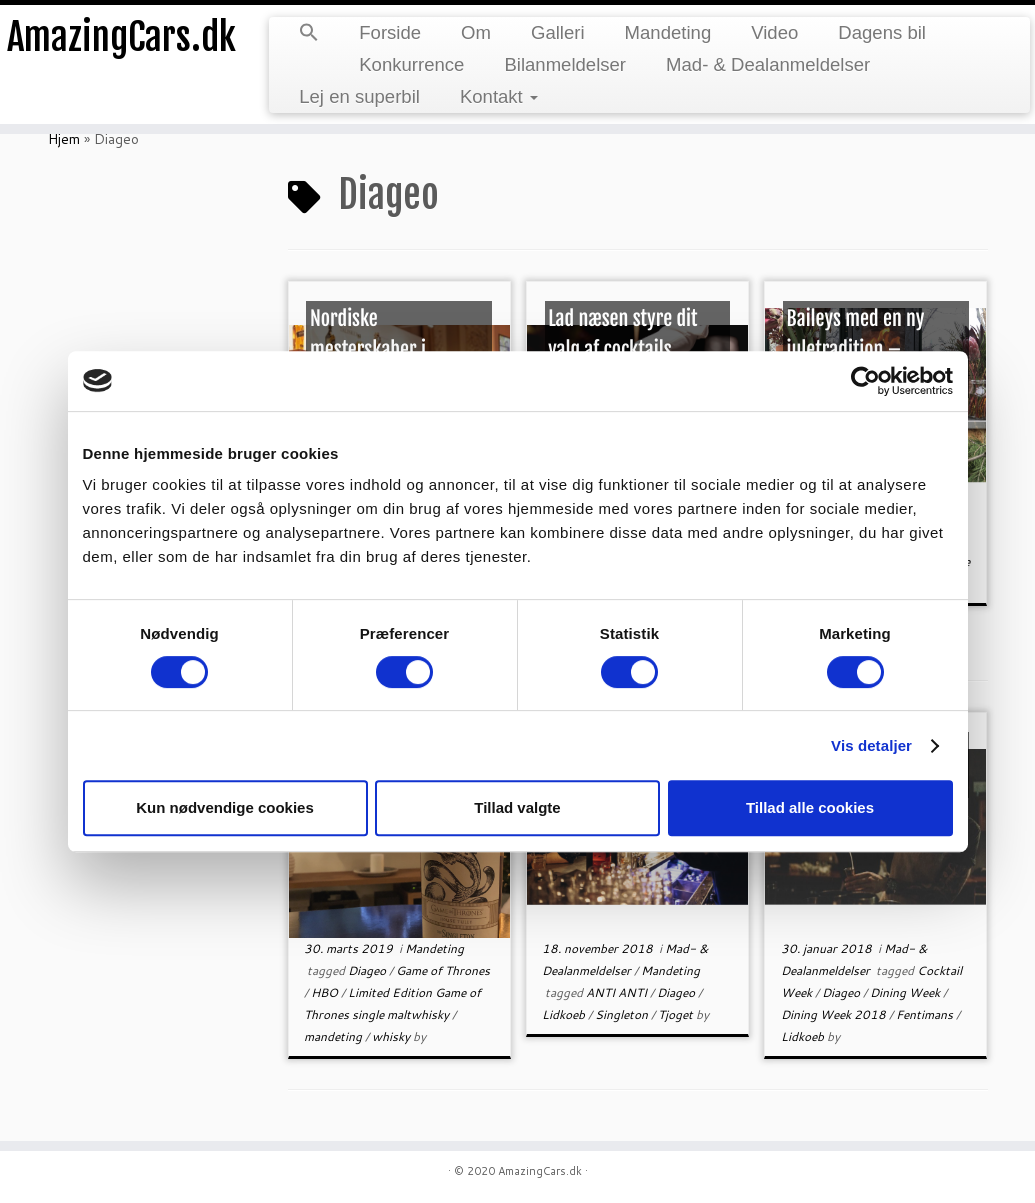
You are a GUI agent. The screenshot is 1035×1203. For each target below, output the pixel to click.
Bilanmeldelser (565, 64)
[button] (309, 34)
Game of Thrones (443, 970)
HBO (326, 992)
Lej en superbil (359, 96)
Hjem (64, 139)
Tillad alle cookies (810, 807)
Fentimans (926, 1014)
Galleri (558, 32)
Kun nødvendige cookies (225, 807)
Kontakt (499, 96)
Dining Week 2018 (835, 1014)
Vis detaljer (871, 745)
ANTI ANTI (618, 992)
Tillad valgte (517, 807)
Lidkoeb (565, 1014)
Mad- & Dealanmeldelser (768, 64)
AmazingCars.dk (121, 40)
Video (774, 32)
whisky (392, 1036)
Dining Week (906, 992)
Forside (390, 32)
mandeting (334, 1036)
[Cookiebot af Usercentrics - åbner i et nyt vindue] (865, 381)
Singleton (623, 1014)
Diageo (368, 970)
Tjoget (677, 1014)
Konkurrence (411, 64)
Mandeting (668, 32)
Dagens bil (882, 32)
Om (476, 32)
